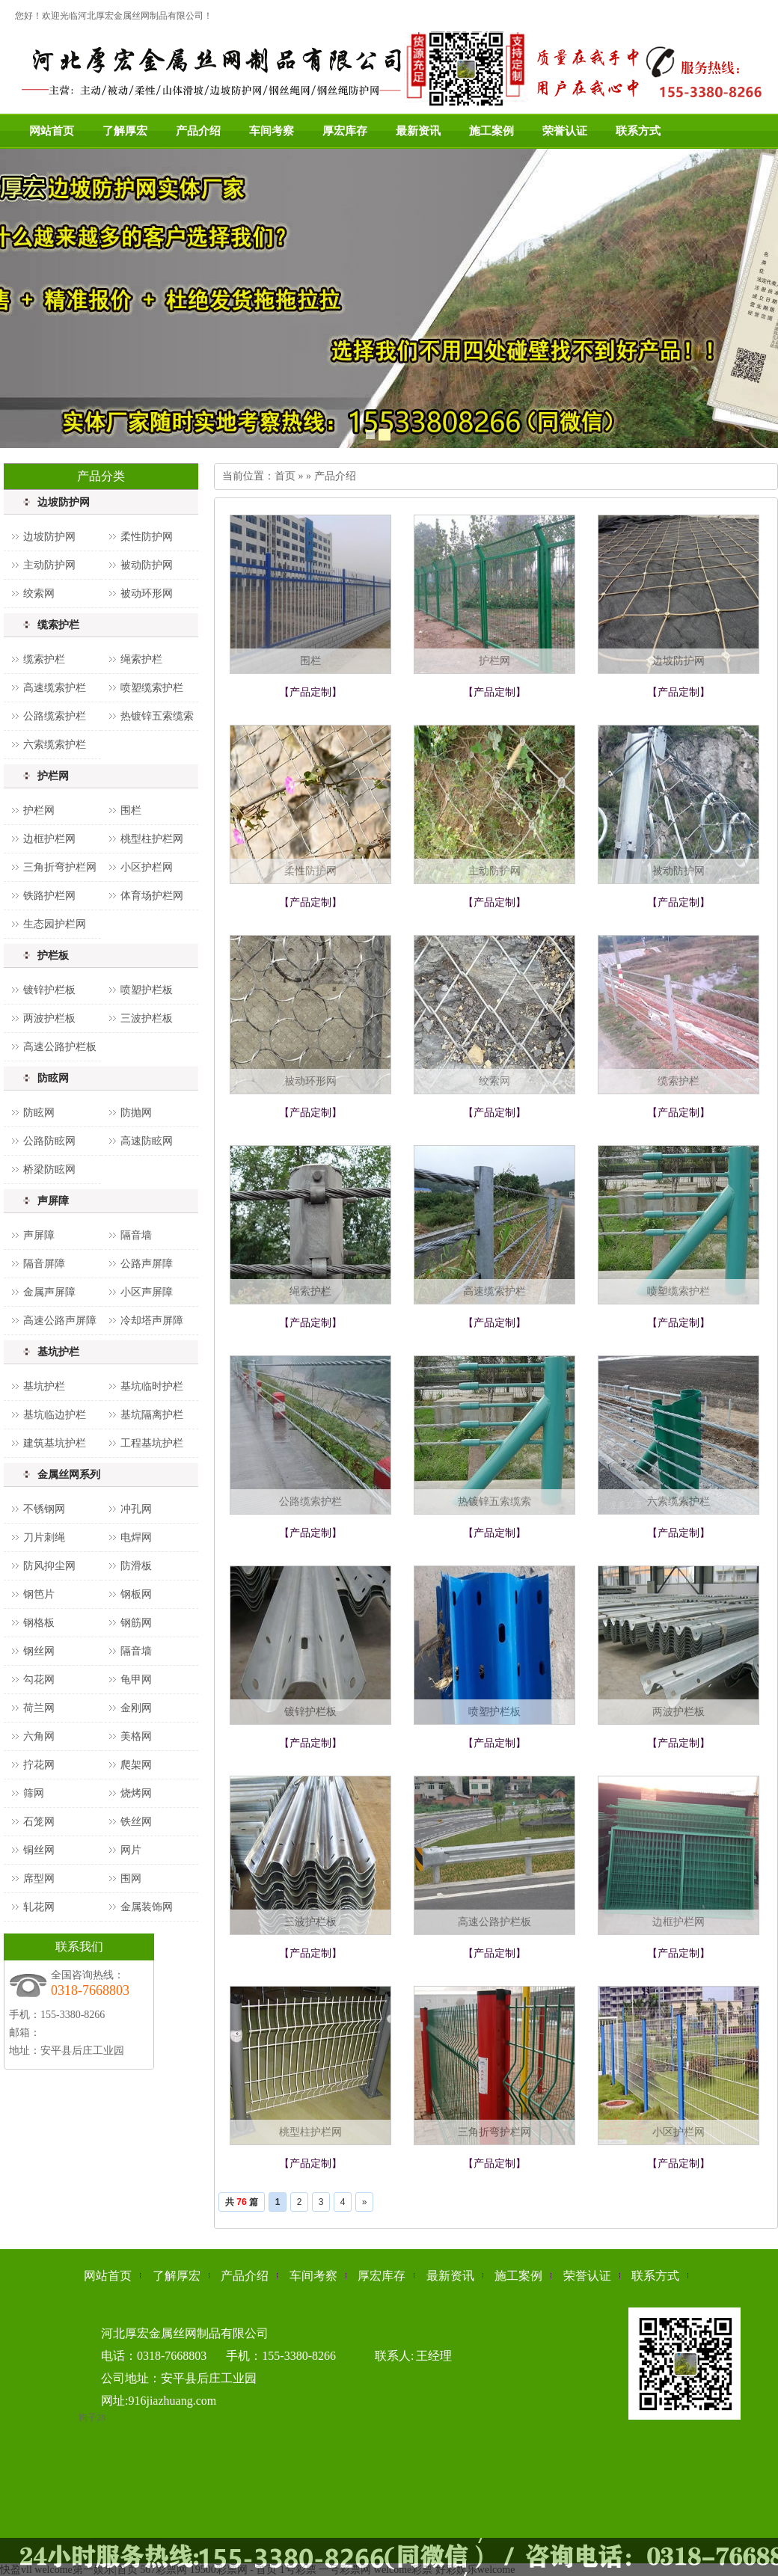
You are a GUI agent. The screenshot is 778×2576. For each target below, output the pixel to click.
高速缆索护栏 (54, 687)
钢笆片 (39, 1594)
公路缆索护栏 (54, 716)
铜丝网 (39, 1850)
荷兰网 (39, 1708)
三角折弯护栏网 (60, 867)
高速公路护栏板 (60, 1046)
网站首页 (51, 131)
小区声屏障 (146, 1292)
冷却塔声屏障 (151, 1320)
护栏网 (53, 776)
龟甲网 (136, 1679)
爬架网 (136, 1764)
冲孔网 (136, 1509)
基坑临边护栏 (54, 1414)
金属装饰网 (146, 1907)
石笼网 (39, 1821)
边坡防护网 (63, 502)
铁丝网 (136, 1821)
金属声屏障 (49, 1292)
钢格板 (39, 1622)
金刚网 (136, 1708)
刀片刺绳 (44, 1537)
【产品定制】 (310, 692)
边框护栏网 (49, 838)
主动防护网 (49, 565)
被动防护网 (146, 565)
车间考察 (271, 131)
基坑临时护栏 (151, 1386)
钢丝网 (39, 1651)
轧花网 (39, 1907)
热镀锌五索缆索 (157, 716)
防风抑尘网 (49, 1565)
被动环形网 (146, 593)
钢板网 (136, 1594)
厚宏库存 (344, 131)
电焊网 (136, 1537)
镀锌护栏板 (49, 990)
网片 (130, 1850)
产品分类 (101, 476)
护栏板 (53, 955)
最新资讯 (418, 131)
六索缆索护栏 (54, 744)
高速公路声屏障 (60, 1320)
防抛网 (136, 1112)
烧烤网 (136, 1793)
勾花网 (39, 1679)
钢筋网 (136, 1622)
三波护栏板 (146, 1018)
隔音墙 (136, 1235)
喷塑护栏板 (146, 990)
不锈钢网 (44, 1509)
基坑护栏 (58, 1352)
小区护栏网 (146, 867)
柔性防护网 (146, 536)
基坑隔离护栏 (151, 1414)
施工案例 (491, 131)
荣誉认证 (564, 131)
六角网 (39, 1736)
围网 (130, 1878)
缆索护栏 (58, 625)
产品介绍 (198, 131)
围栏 (130, 810)
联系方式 (638, 131)
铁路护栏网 (49, 895)
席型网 (39, 1878)
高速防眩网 (146, 1141)
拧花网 (39, 1764)
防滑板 (136, 1565)
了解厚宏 (124, 131)
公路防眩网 (49, 1141)
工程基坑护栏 (151, 1443)
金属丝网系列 (68, 1474)
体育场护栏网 (151, 895)
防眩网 (53, 1078)
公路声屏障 (146, 1263)
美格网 (136, 1736)
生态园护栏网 (54, 924)
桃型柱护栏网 (151, 838)
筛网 (33, 1793)
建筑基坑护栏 (54, 1443)
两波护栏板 (49, 1018)
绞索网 (39, 593)
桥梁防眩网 (49, 1169)
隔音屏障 (44, 1263)
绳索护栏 (141, 659)
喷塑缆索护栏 (151, 687)
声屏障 (53, 1200)
